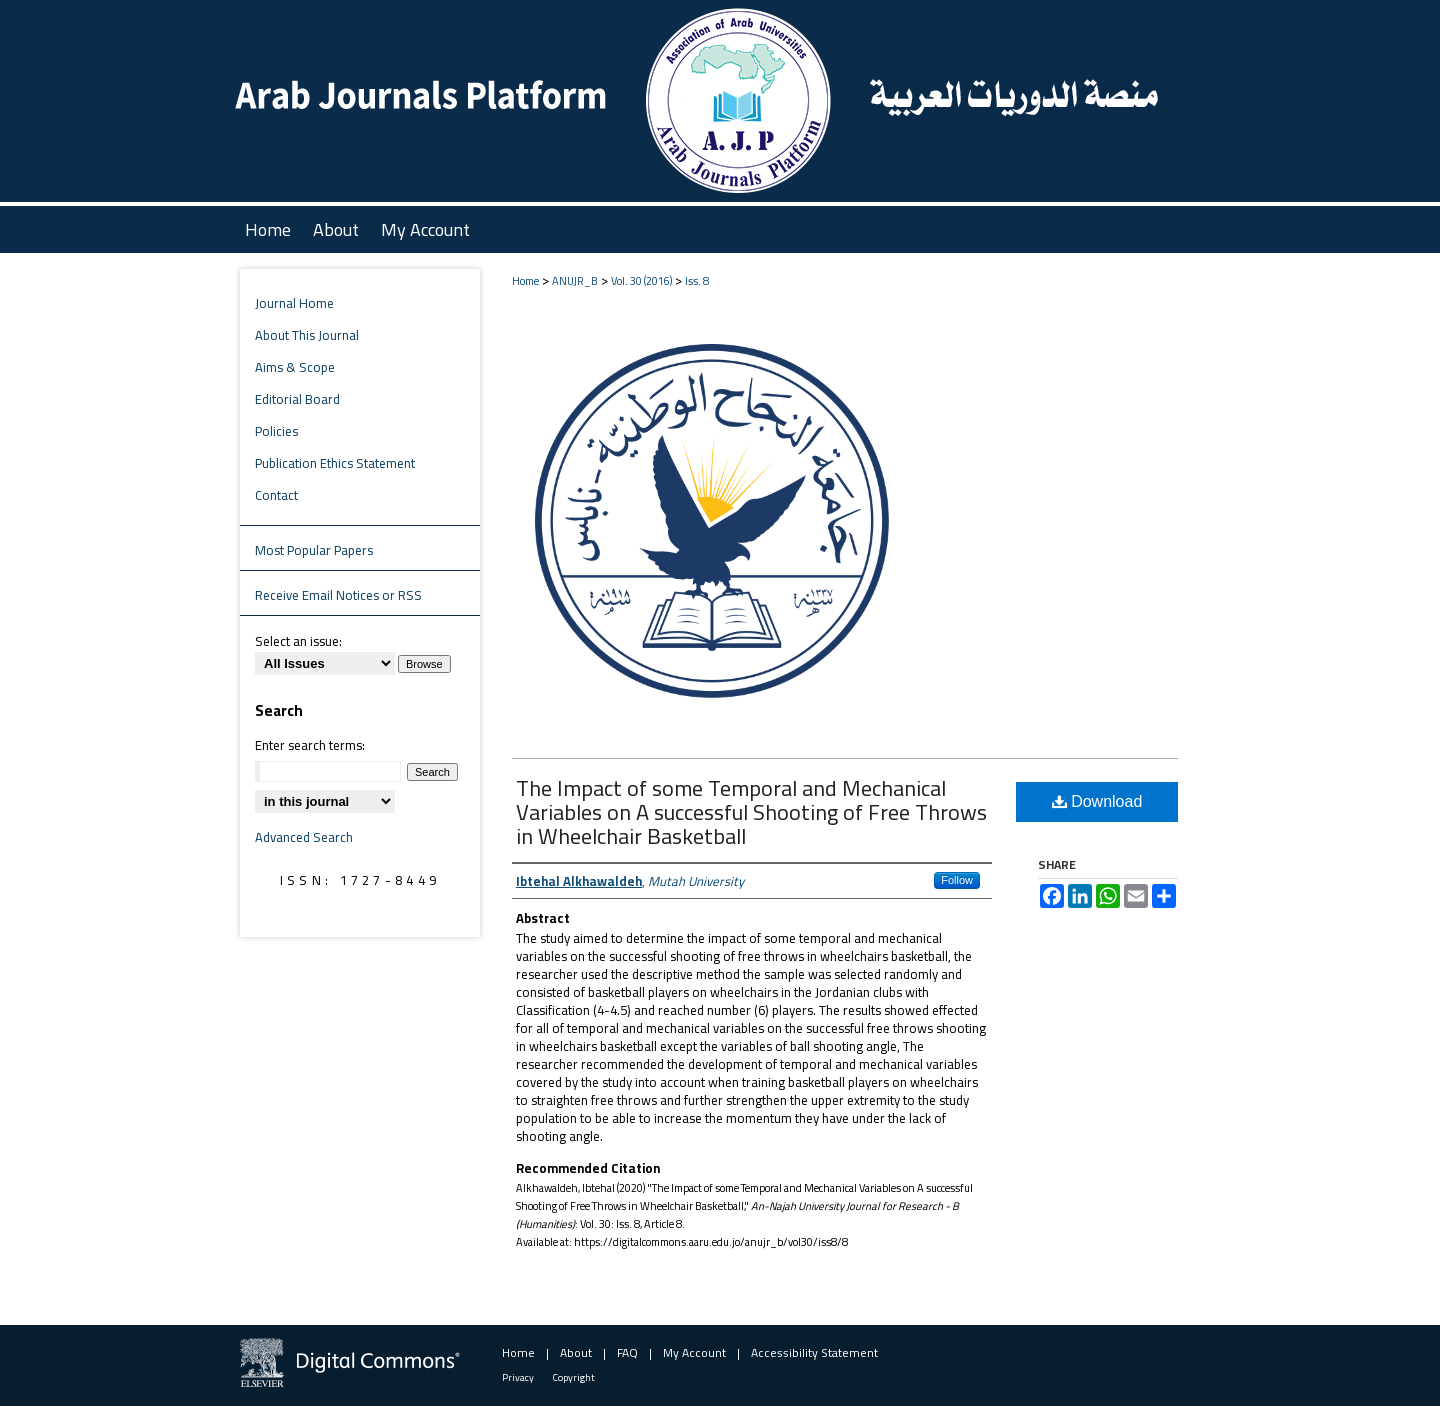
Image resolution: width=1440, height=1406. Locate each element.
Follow (957, 880)
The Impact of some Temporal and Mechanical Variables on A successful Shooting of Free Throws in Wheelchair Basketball (751, 812)
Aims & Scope (295, 367)
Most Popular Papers (314, 550)
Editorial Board (297, 399)
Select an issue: (298, 641)
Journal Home (294, 303)
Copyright (574, 1377)
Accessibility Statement (814, 1352)
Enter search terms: (310, 745)
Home (525, 281)
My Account (694, 1352)
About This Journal (307, 335)
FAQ (627, 1352)
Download (1097, 801)
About (576, 1352)
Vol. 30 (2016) (641, 281)
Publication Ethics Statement (335, 463)
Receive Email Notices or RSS (338, 595)
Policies (276, 431)
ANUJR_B (575, 281)
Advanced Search (304, 837)
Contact (276, 495)
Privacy (518, 1377)
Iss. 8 (697, 281)
